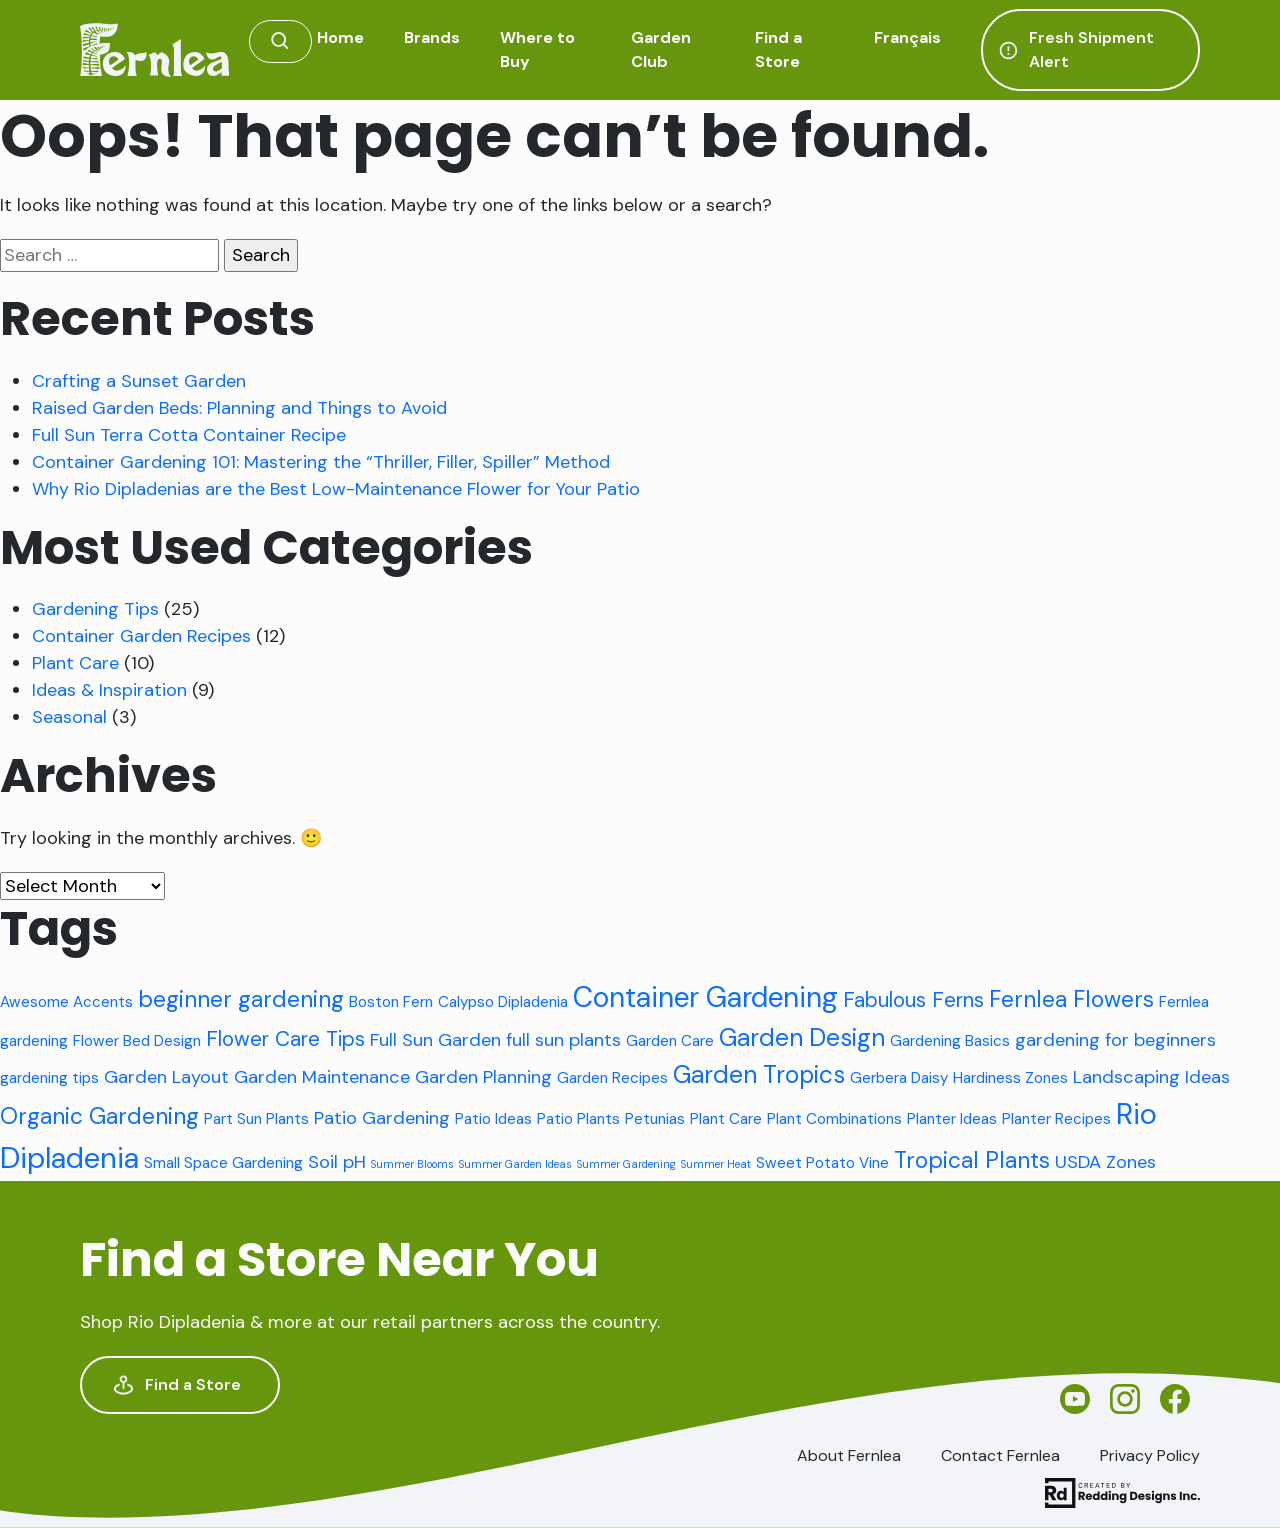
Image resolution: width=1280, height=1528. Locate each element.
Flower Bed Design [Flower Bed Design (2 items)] (137, 1041)
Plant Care (75, 663)
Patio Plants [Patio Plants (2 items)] (578, 1119)
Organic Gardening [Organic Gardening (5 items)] (99, 1116)
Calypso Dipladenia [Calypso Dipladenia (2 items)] (503, 1002)
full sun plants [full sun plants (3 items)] (563, 1040)
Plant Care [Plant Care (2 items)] (726, 1119)
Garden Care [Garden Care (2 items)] (670, 1041)
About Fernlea (849, 1455)
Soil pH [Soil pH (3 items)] (337, 1162)
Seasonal (69, 717)
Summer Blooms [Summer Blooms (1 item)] (412, 1164)
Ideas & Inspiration (109, 690)
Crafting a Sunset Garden (139, 381)
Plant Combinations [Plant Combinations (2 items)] (834, 1119)
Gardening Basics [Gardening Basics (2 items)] (950, 1041)
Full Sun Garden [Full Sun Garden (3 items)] (435, 1040)
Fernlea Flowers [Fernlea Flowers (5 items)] (1071, 999)
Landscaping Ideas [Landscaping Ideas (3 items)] (1151, 1077)
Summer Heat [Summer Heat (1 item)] (716, 1164)
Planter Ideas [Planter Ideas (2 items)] (952, 1119)
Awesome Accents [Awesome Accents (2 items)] (66, 1002)
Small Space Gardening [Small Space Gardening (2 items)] (223, 1163)
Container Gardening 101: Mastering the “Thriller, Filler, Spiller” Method (321, 462)
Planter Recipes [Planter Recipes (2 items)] (1056, 1119)
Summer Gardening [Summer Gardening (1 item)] (626, 1164)
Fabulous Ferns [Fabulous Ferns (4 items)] (913, 999)
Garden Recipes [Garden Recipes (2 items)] (612, 1078)
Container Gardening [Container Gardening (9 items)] (705, 997)
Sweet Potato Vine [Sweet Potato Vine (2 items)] (822, 1163)
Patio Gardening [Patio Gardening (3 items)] (382, 1118)
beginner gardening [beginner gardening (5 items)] (241, 999)
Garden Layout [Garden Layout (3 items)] (166, 1077)
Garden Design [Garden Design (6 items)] (802, 1038)
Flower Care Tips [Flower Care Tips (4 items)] (285, 1038)
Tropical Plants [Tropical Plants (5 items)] (972, 1160)
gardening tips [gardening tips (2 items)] (49, 1078)
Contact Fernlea (1000, 1455)
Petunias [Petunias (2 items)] (655, 1119)
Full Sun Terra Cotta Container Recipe (189, 435)
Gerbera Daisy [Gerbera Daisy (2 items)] (899, 1078)
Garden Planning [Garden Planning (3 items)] (483, 1077)
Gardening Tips (95, 609)
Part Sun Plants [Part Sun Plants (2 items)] (256, 1119)
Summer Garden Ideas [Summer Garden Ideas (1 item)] (515, 1164)
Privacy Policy (1150, 1455)
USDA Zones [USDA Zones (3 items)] (1105, 1162)
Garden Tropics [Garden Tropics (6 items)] (759, 1075)
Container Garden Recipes (141, 636)
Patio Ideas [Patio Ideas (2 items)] (493, 1119)
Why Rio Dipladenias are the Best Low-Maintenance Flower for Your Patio (336, 489)
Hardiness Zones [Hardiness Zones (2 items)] (1010, 1078)
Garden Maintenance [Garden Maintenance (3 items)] (322, 1077)
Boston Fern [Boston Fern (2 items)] (391, 1002)
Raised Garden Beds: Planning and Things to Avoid (239, 408)
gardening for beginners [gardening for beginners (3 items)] (1115, 1040)
